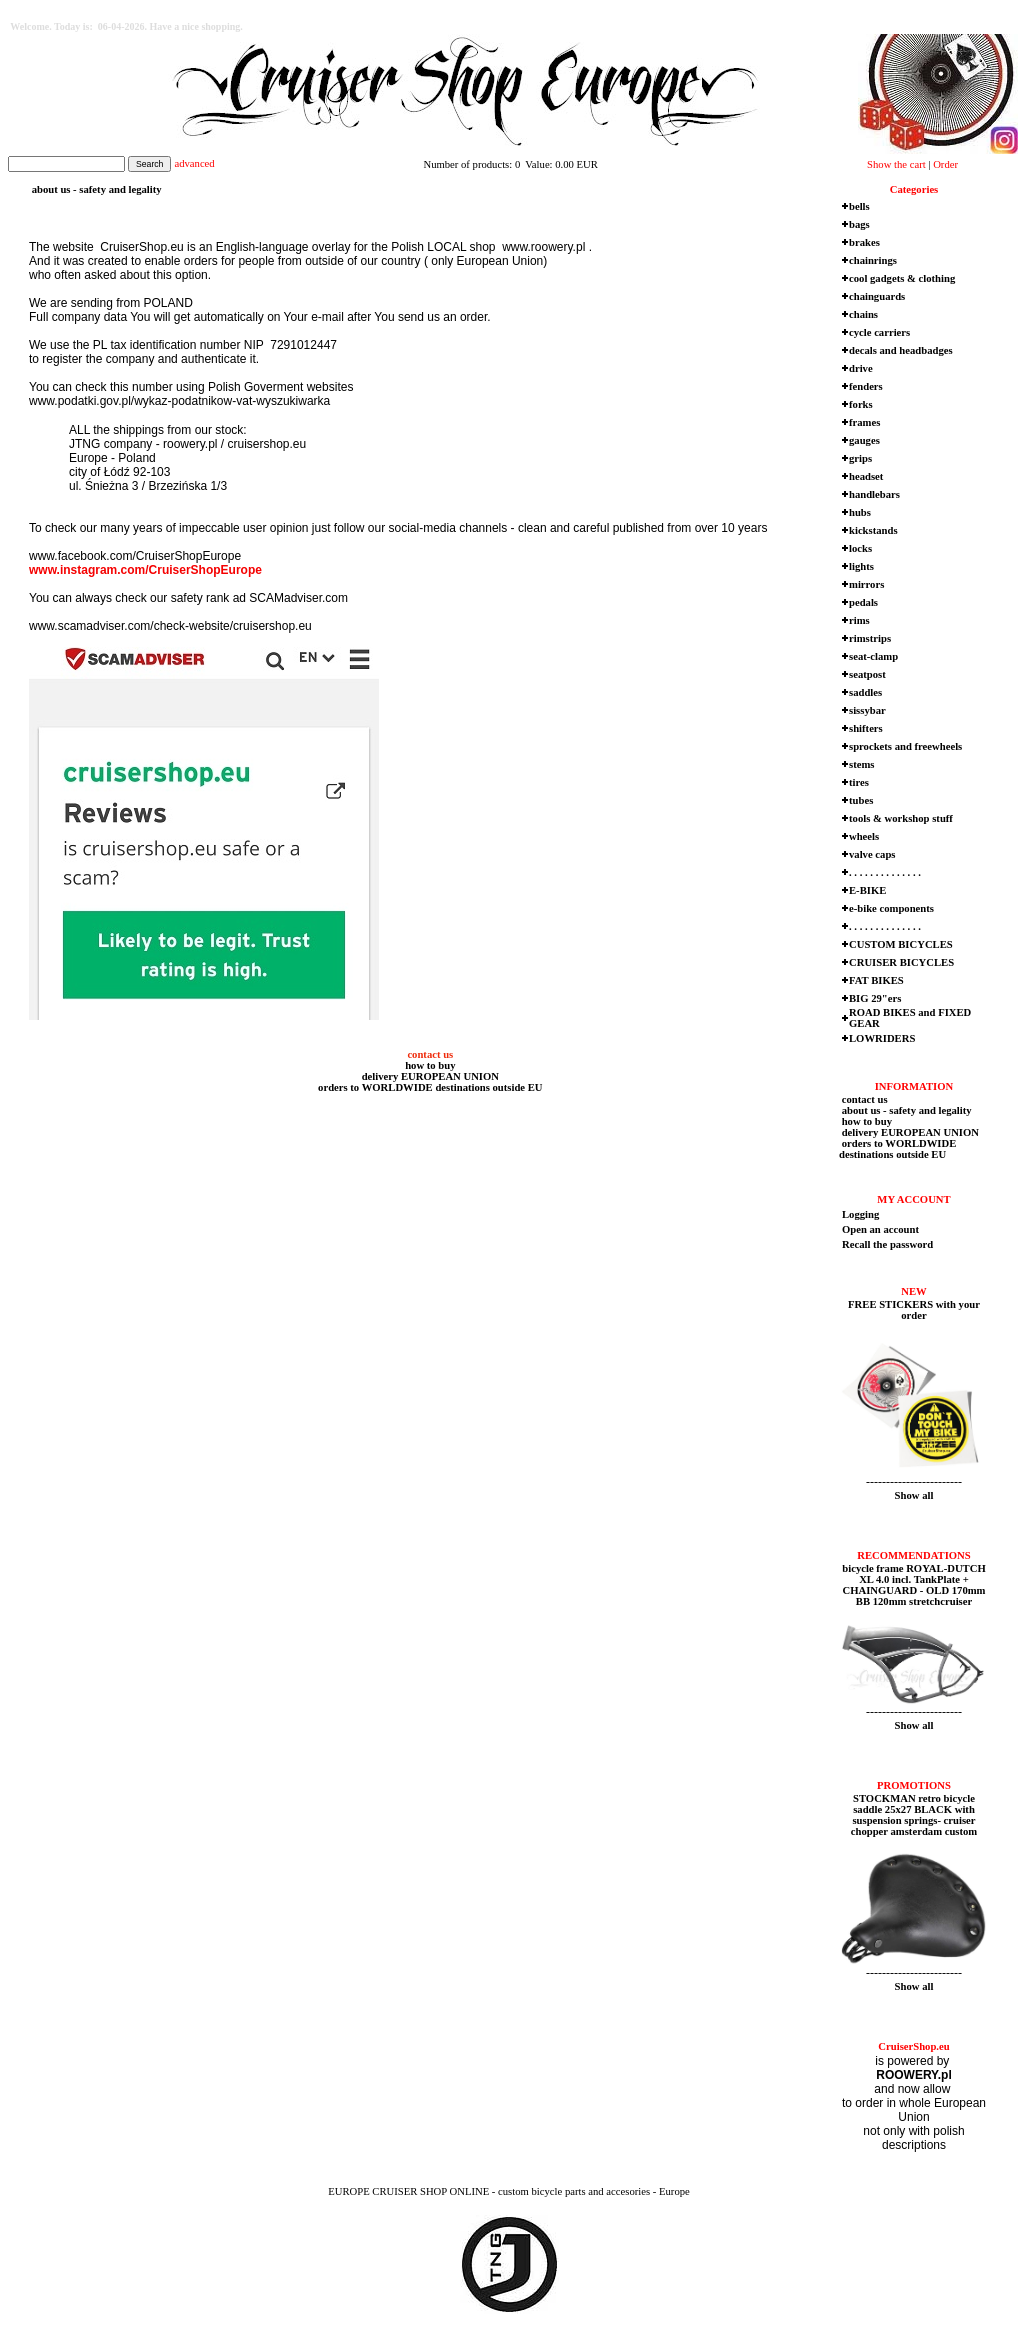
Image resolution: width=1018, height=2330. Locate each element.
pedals (863, 602)
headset (866, 476)
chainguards (877, 296)
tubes (861, 800)
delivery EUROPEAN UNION (429, 1076)
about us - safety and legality (905, 1110)
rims (859, 620)
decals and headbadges (901, 350)
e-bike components (891, 908)
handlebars (874, 494)
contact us (429, 1054)
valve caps (872, 854)
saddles (865, 692)
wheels (864, 836)
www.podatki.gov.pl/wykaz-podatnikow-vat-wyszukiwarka (179, 401)
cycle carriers (879, 332)
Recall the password (887, 1244)
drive (861, 368)
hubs (860, 512)
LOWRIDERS (882, 1038)
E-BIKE (867, 890)
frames (864, 422)
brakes (864, 242)
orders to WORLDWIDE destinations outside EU (428, 1087)
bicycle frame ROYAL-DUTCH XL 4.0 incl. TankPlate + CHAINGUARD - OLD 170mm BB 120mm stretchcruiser (913, 1585)
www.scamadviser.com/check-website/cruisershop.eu (170, 626)
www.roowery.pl (542, 247)
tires (859, 782)
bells (859, 206)
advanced (194, 163)
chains (863, 314)
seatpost (867, 674)
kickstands (873, 530)
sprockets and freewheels (905, 746)
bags (859, 224)
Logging (860, 1214)
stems (861, 764)
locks (860, 548)
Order (945, 164)
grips (860, 458)
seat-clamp (873, 656)
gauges (864, 440)
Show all (914, 1495)
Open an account (880, 1229)
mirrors (866, 584)
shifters (866, 728)
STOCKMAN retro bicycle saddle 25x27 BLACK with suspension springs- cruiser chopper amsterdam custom (914, 1815)
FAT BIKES (876, 980)
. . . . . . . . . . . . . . (885, 872)
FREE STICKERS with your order (914, 1310)
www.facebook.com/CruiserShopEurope (135, 556)
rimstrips (870, 638)
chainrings (873, 260)
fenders (866, 386)
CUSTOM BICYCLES (901, 944)
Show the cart (896, 164)
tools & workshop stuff (901, 818)
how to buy (428, 1065)
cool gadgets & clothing (902, 278)
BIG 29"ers (875, 998)
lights (861, 566)
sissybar (867, 710)
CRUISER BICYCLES (901, 962)
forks (861, 404)
